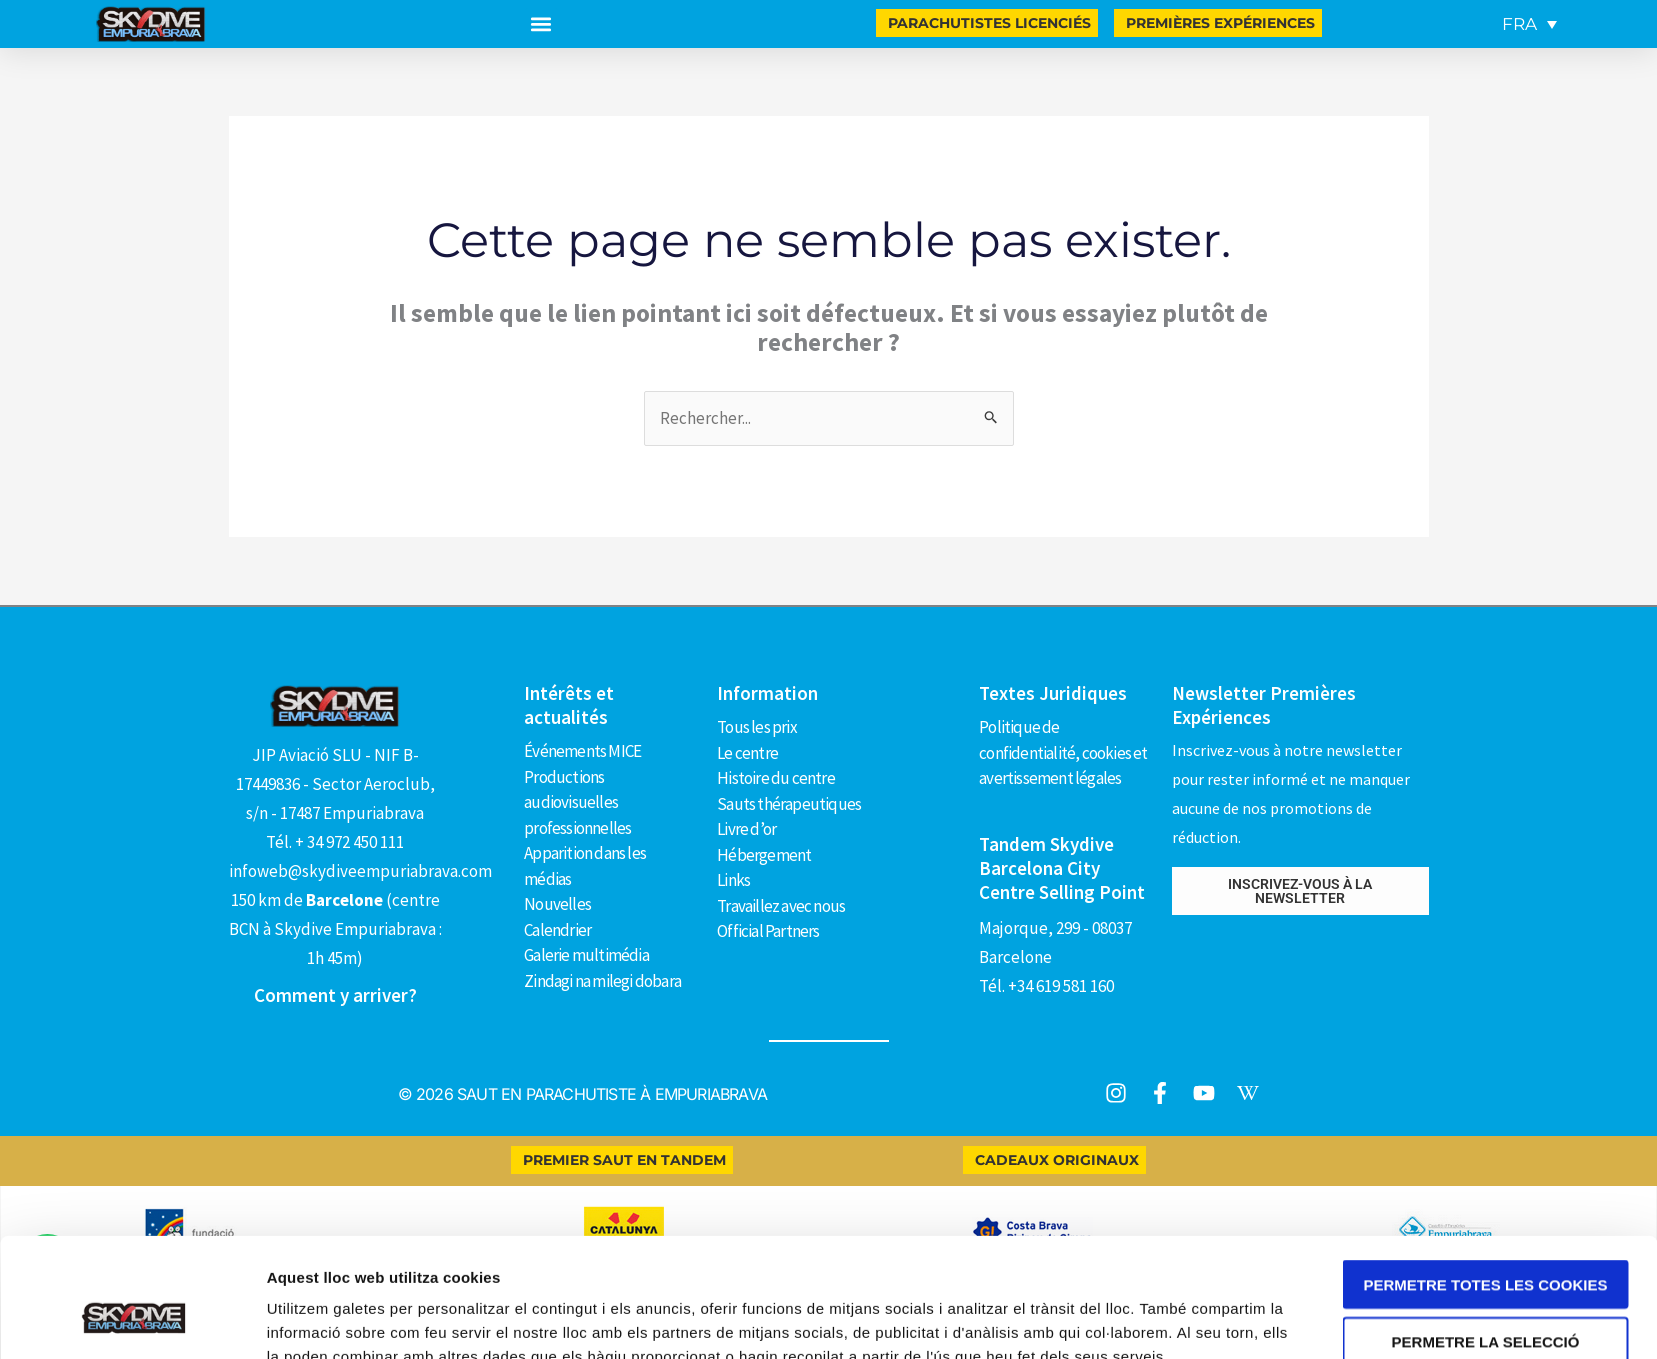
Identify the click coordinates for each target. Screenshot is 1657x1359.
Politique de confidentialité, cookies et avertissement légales (1063, 752)
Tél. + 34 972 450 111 (335, 842)
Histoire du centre (776, 778)
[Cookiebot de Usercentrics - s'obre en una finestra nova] (133, 1320)
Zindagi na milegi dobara (602, 981)
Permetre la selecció (1486, 1239)
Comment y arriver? (335, 995)
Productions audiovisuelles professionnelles (577, 802)
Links (733, 880)
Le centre (747, 753)
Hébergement (764, 855)
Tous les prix (757, 727)
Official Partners (768, 931)
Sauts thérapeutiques (789, 804)
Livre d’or (746, 829)
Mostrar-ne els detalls (1156, 1319)
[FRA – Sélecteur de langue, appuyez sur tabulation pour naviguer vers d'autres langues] (1529, 24)
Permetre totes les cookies (1486, 1182)
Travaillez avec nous (781, 906)
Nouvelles (557, 904)
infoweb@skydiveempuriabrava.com (360, 871)
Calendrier (557, 930)
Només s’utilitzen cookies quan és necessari (1485, 1303)
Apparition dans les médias (585, 866)
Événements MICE (582, 751)
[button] (541, 24)
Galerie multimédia (586, 955)
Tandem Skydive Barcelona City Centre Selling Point (1062, 868)
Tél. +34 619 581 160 (1046, 986)
